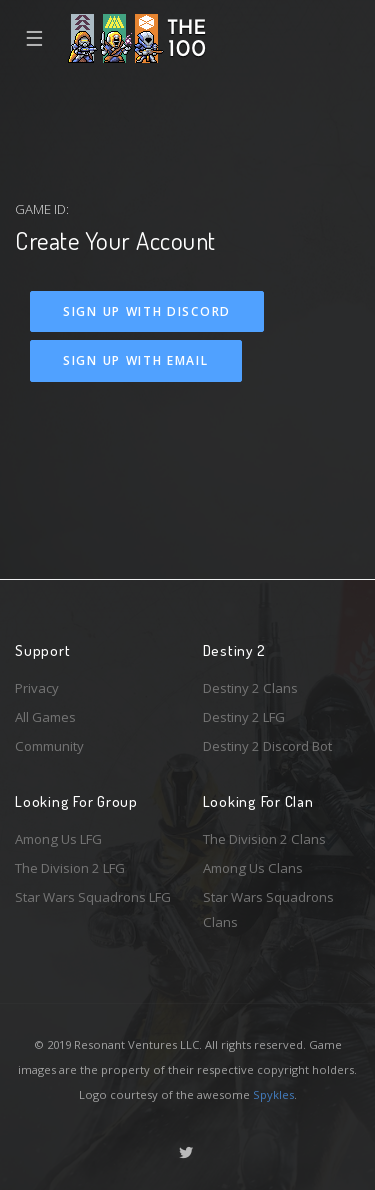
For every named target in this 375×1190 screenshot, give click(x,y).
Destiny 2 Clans (250, 688)
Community (49, 746)
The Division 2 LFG (70, 868)
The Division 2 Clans (264, 839)
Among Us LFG (58, 839)
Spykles (273, 1094)
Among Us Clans (253, 868)
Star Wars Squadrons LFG (93, 897)
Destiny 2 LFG (244, 717)
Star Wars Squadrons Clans (268, 909)
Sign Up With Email (136, 360)
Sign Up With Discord (147, 311)
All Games (45, 717)
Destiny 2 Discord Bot (267, 746)
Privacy (37, 688)
